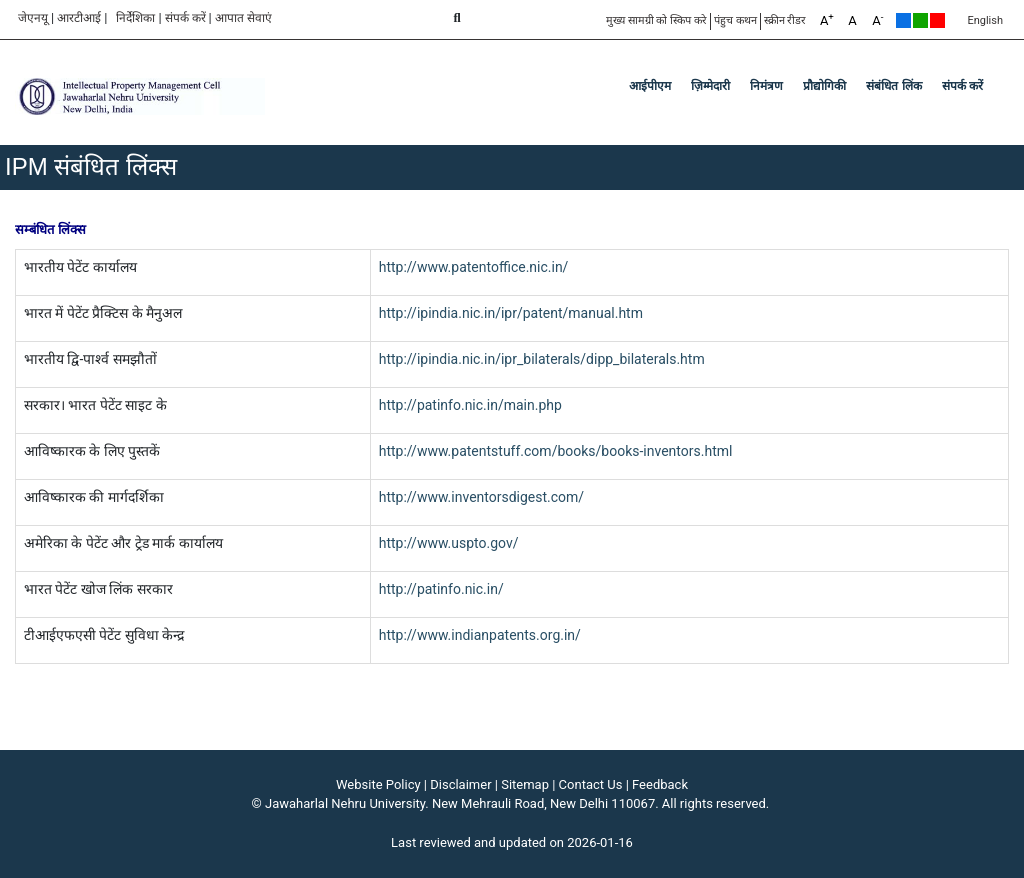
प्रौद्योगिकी (824, 86)
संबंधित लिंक (893, 86)
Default (903, 20)
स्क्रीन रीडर (785, 20)
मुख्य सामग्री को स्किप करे (656, 20)
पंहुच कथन (735, 20)
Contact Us (591, 784)
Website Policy (378, 784)
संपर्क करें (185, 18)
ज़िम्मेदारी (710, 86)
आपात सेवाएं (243, 18)
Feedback (660, 784)
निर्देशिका (135, 18)
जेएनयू (33, 18)
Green (920, 20)
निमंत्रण (766, 86)
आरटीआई (79, 18)
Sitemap (525, 784)
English (985, 20)
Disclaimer (460, 784)
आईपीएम (650, 86)
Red (937, 20)
